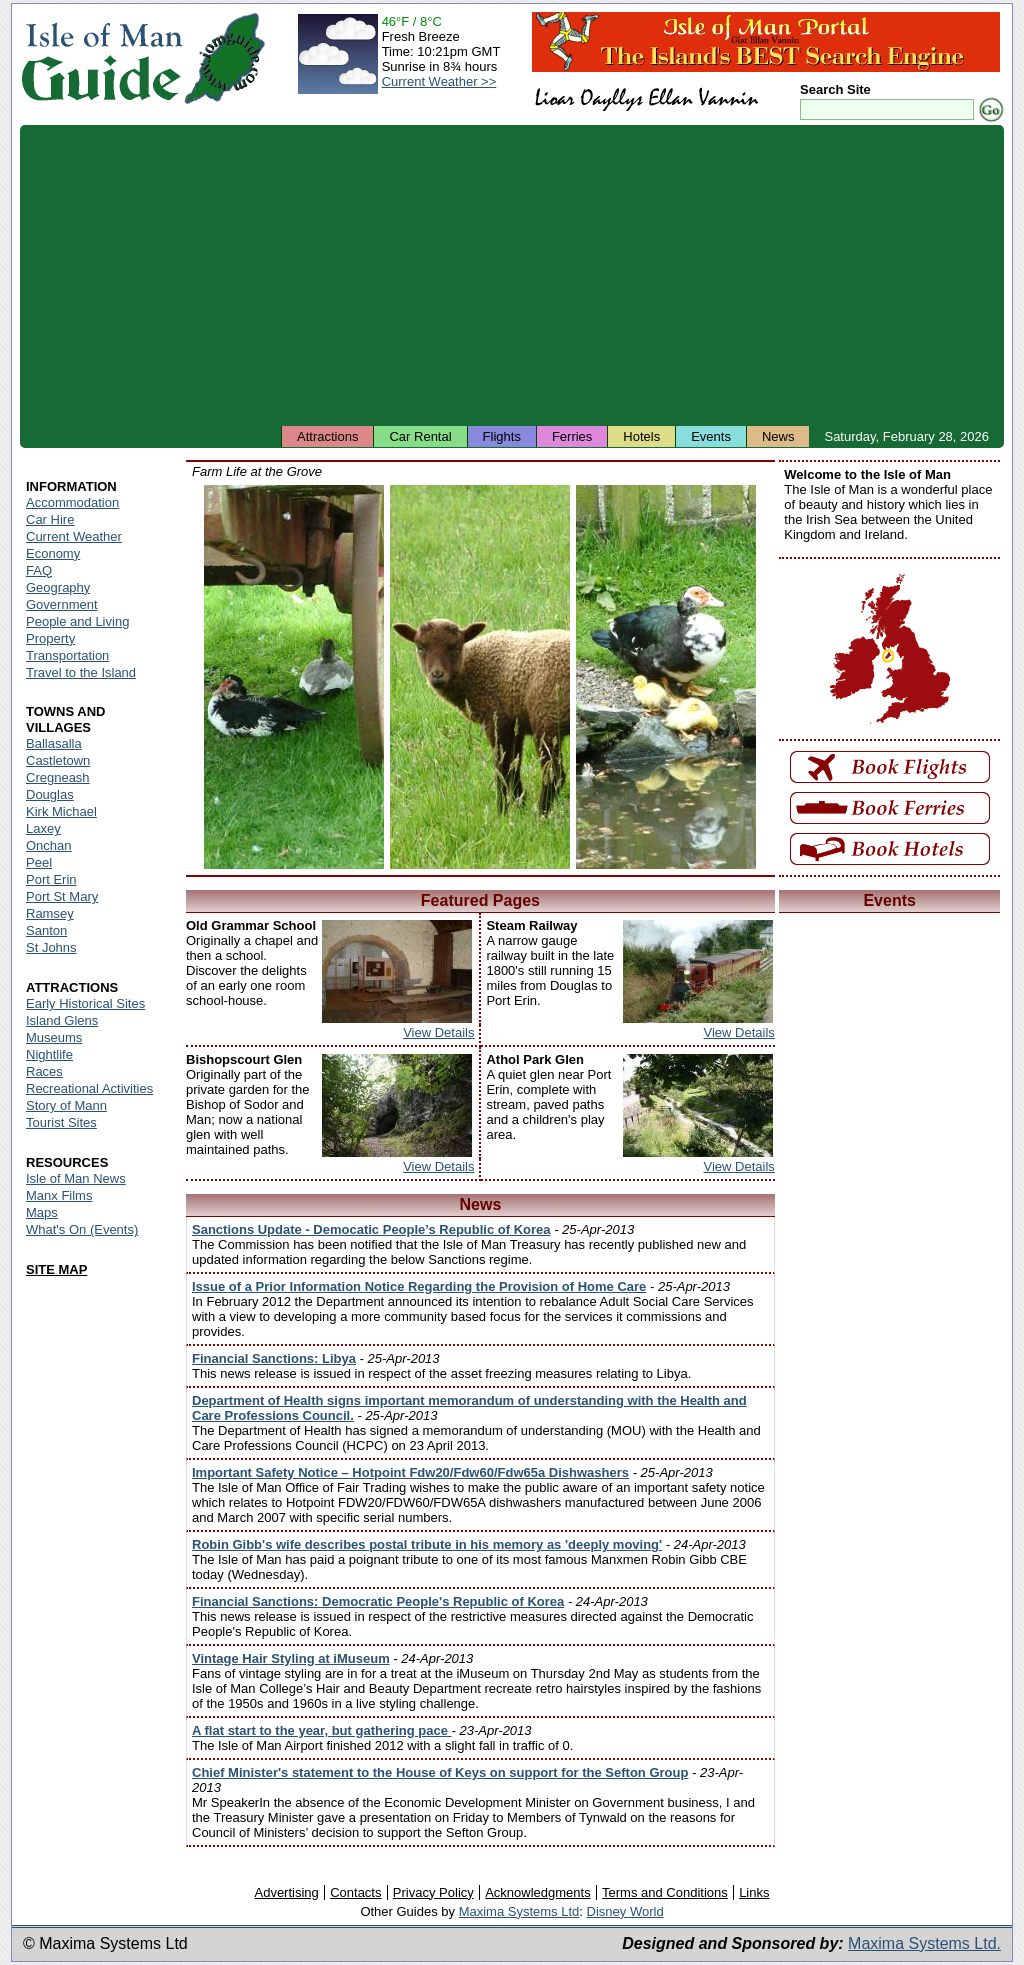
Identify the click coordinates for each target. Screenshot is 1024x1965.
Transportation (67, 655)
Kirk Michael (61, 811)
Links (754, 1892)
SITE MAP (56, 1269)
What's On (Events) (82, 1229)
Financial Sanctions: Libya (274, 1358)
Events (711, 436)
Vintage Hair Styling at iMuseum (291, 1658)
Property (50, 638)
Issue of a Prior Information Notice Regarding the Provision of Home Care (419, 1286)
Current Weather (74, 536)
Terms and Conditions (665, 1892)
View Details (438, 1032)
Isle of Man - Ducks (294, 677)
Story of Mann (66, 1105)
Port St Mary (62, 896)
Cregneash (58, 777)
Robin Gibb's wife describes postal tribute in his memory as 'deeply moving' (427, 1544)
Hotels (641, 436)
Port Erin (51, 879)
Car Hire (50, 519)
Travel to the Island (81, 672)
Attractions (327, 436)
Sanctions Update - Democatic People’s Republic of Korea (371, 1229)
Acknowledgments (538, 1892)
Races (44, 1071)
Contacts (355, 1892)
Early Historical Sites (85, 1003)
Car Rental (420, 436)
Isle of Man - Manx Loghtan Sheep (480, 677)
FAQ (39, 570)
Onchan (49, 845)
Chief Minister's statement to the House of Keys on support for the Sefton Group (440, 1772)
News (778, 436)
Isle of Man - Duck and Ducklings (666, 677)
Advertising (286, 1892)
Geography (58, 587)
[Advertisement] (512, 275)
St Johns (51, 947)
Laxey (43, 828)
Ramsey (50, 913)
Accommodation (72, 502)
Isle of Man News (76, 1178)
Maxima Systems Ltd (519, 1911)
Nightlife (49, 1054)
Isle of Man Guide (101, 58)
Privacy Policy (433, 1892)
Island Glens (62, 1020)
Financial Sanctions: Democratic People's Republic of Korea (378, 1601)
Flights (502, 436)
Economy (53, 553)
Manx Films (59, 1195)
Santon (46, 930)
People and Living (77, 621)
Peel (39, 862)
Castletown (58, 760)
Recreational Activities (89, 1088)
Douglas (50, 794)
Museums (54, 1037)
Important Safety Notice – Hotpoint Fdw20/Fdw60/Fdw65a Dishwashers (410, 1472)
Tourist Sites (61, 1122)
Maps (42, 1212)
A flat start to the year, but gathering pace (322, 1730)
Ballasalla (54, 743)
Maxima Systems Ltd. (924, 1943)
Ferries (572, 436)
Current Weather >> (439, 81)
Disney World (625, 1911)
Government (62, 604)
